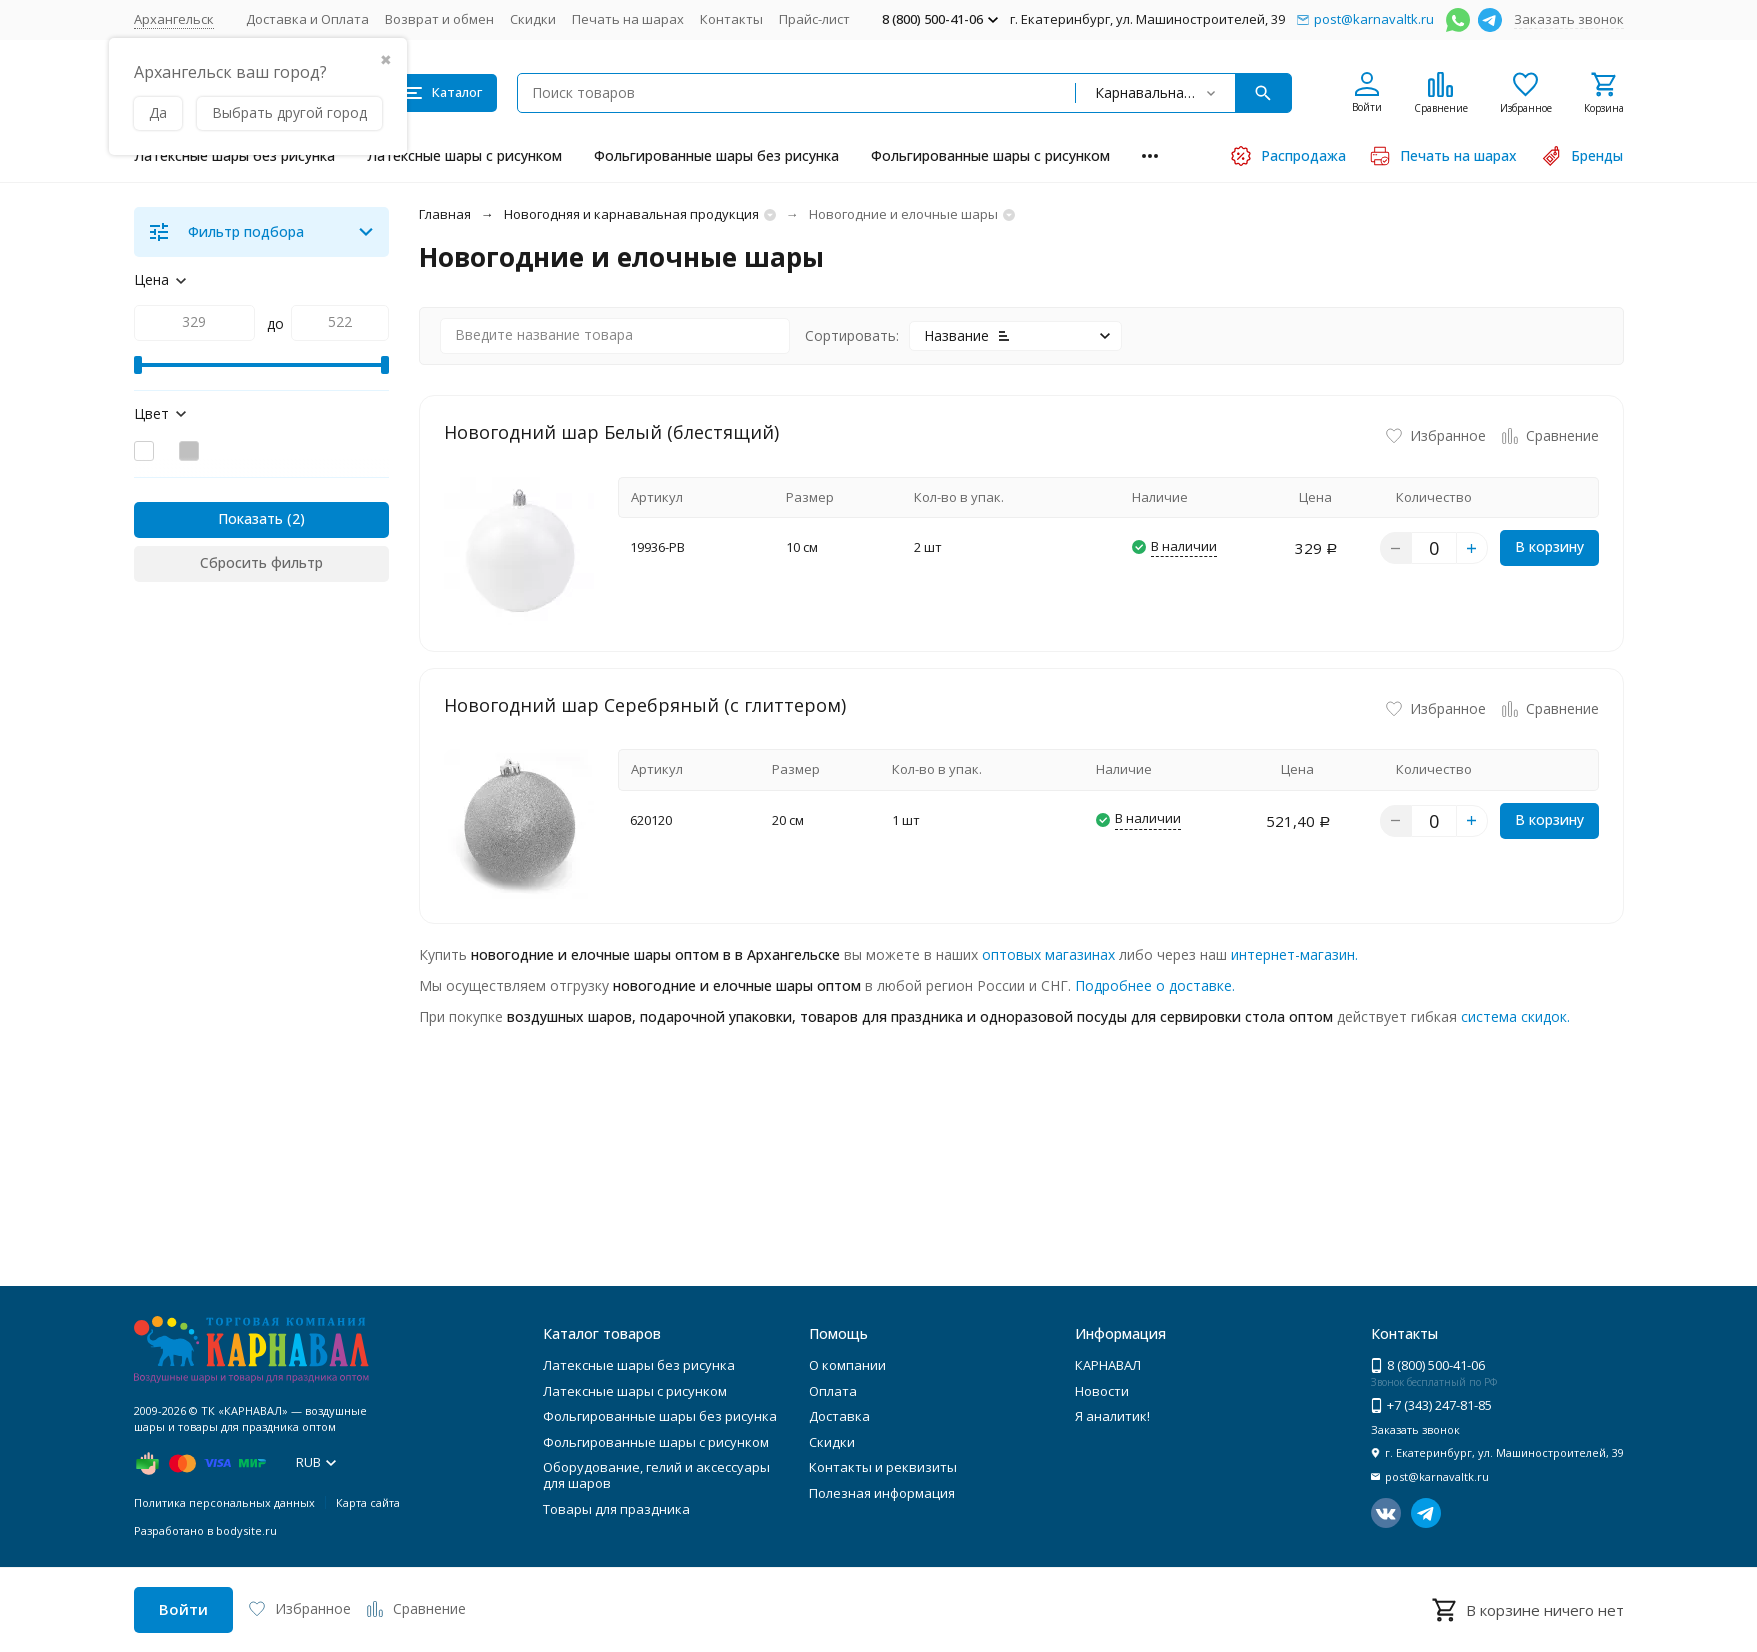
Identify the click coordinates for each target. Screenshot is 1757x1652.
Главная (445, 214)
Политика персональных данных (224, 1502)
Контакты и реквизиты (883, 1467)
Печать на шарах (628, 19)
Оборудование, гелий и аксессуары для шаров (656, 1475)
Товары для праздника (616, 1509)
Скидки (533, 19)
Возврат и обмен (439, 19)
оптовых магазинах (1048, 954)
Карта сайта (368, 1502)
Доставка (839, 1416)
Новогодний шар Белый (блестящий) (611, 432)
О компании (847, 1365)
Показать (250, 518)
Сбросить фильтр (261, 562)
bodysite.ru (246, 1530)
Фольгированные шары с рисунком (990, 155)
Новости (1102, 1391)
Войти (183, 1609)
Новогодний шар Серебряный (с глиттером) (645, 705)
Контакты (731, 19)
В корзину (1549, 546)
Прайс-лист (814, 19)
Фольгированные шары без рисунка (716, 155)
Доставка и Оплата (307, 19)
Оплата (833, 1391)
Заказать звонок (1569, 19)
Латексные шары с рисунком (464, 155)
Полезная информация (882, 1493)
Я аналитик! (1112, 1416)
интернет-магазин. (1294, 954)
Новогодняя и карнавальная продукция (631, 214)
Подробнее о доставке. (1155, 985)
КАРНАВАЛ (1108, 1365)
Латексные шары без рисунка (234, 155)
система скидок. (1515, 1016)
